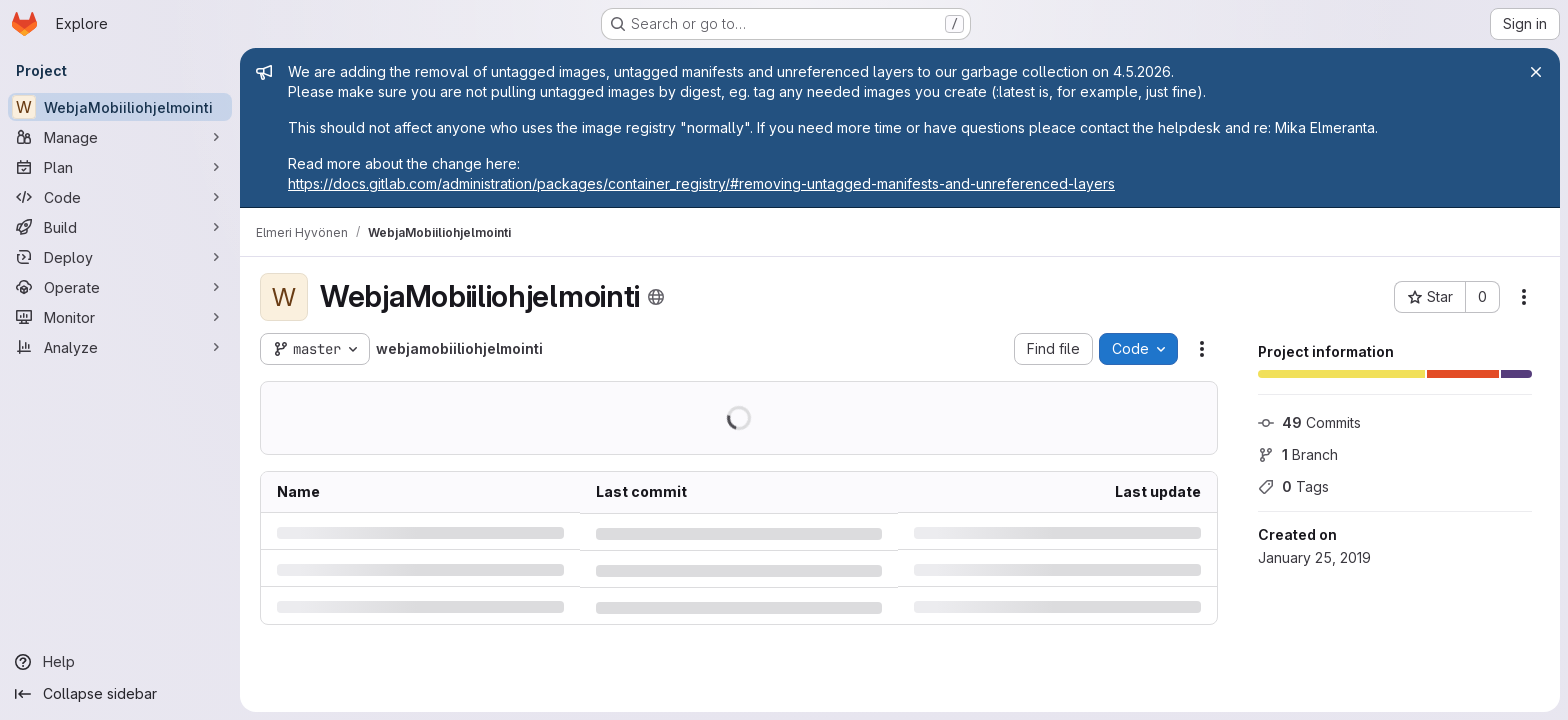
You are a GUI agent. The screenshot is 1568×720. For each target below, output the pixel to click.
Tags (1293, 486)
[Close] (1536, 72)
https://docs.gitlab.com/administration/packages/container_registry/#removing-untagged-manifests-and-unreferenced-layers (701, 183)
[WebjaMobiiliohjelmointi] (120, 107)
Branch (1298, 454)
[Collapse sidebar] (120, 694)
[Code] (120, 197)
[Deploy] (120, 257)
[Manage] (120, 137)
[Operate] (120, 287)
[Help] (120, 662)
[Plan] (120, 167)
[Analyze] (120, 347)
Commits (1309, 422)
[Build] (120, 227)
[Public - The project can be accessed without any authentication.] (656, 297)
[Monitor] (120, 317)
